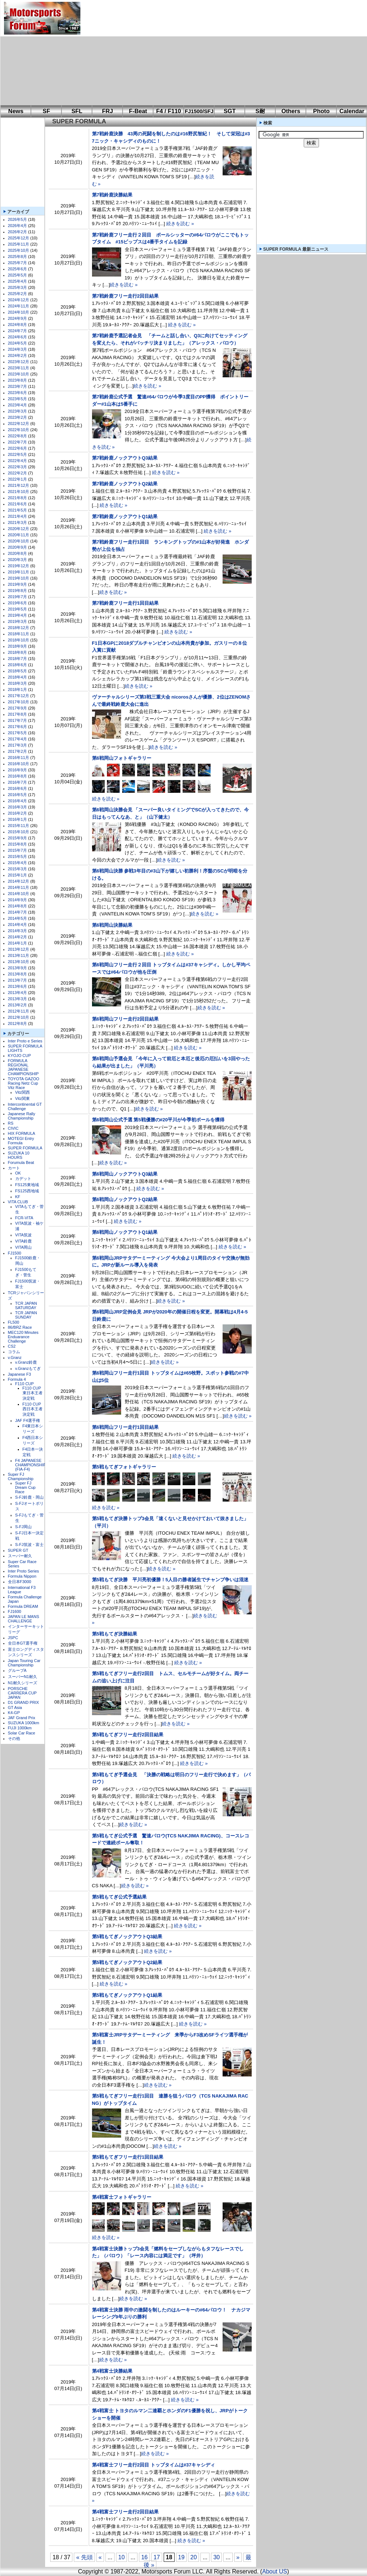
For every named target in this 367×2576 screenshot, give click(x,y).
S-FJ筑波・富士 (29, 1544)
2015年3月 (17, 869)
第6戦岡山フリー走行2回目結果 (125, 1019)
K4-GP (14, 1712)
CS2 (12, 1346)
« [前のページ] (100, 2557)
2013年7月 (17, 980)
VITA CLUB (18, 1202)
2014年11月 (18, 887)
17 (156, 2557)
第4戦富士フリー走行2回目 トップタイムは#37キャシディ (153, 2465)
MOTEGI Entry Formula (21, 1140)
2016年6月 (17, 788)
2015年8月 (17, 844)
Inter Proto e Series (25, 1041)
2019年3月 (17, 621)
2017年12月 (18, 695)
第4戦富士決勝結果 (112, 2371)
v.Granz (15, 1357)
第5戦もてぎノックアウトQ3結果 (127, 1936)
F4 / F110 (168, 111)
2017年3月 (17, 745)
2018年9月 (17, 646)
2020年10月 (18, 541)
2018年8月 (17, 652)
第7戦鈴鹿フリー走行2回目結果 (125, 296)
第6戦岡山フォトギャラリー (121, 758)
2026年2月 (17, 232)
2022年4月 (17, 460)
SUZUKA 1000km (23, 1723)
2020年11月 (18, 535)
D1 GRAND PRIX (23, 1702)
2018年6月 (17, 665)
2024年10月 (18, 312)
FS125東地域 (27, 1184)
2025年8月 (17, 256)
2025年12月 (18, 238)
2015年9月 (17, 838)
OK (18, 1173)
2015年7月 (17, 850)
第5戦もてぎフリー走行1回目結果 (127, 2157)
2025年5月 (17, 275)
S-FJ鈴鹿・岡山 (29, 1497)
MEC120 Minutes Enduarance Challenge (23, 1336)
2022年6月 (17, 448)
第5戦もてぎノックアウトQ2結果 (127, 1962)
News (16, 111)
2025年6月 (17, 269)
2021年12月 (18, 485)
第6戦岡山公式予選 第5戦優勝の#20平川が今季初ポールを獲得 (158, 1119)
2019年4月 (17, 615)
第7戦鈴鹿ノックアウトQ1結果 (125, 516)
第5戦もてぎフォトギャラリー (124, 1467)
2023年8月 (17, 380)
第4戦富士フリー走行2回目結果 (125, 2512)
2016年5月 (17, 794)
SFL (76, 111)
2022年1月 (17, 479)
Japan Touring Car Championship (24, 1662)
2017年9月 (17, 708)
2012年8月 (17, 1023)
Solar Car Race (21, 1733)
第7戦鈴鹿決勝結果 (112, 195)
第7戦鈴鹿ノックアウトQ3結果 (125, 458)
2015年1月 (17, 875)
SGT (230, 111)
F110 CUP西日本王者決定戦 (33, 1409)
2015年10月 (18, 832)
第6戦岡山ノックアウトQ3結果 (125, 1174)
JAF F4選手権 (27, 1420)
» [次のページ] (238, 2557)
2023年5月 (17, 399)
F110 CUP (24, 1384)
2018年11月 (18, 634)
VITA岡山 (23, 1247)
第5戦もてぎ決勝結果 (114, 1634)
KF (17, 1196)
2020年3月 (17, 559)
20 (193, 2557)
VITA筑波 (23, 1235)
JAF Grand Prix (21, 1718)
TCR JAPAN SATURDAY (26, 1305)
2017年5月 (17, 733)
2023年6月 (17, 392)
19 (181, 2557)
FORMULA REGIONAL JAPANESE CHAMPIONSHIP (23, 1067)
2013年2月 (17, 1005)
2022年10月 (18, 430)
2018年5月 (17, 671)
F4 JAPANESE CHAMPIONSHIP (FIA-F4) (30, 1464)
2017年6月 (17, 726)
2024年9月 (17, 318)
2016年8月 (17, 776)
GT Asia (15, 1707)
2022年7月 (17, 442)
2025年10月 (18, 250)
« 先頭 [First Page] (84, 2557)
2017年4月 (17, 739)
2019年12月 (18, 566)
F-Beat (138, 111)
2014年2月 (17, 937)
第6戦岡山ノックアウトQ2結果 (125, 1199)
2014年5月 (17, 918)
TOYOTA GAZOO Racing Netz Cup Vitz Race (23, 1083)
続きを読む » (180, 223)
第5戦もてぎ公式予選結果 (119, 1897)
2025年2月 (17, 293)
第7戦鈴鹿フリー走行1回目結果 (125, 603)
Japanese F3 (19, 1374)
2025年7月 (17, 263)
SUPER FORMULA (25, 1148)
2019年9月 (17, 584)
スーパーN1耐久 (22, 1676)
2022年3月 (17, 467)
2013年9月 (17, 968)
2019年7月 (17, 597)
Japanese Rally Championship (21, 1116)
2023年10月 (18, 374)
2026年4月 (17, 225)
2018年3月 (17, 683)
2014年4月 (17, 924)
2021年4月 (17, 516)
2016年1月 (17, 819)
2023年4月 (17, 405)
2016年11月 (18, 757)
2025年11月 (18, 244)
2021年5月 (17, 510)
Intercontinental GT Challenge (25, 1106)
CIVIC (13, 1128)
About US (274, 2571)
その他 (14, 1738)
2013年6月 (17, 986)
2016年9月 (17, 770)
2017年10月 (18, 702)
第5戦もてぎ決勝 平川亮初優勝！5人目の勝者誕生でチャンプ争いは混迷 (170, 1579)
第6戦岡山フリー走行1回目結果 (125, 1427)
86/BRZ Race (20, 1327)
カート (14, 1168)
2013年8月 (17, 974)
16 (144, 2557)
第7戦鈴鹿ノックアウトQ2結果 (125, 483)
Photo (321, 111)
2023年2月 (17, 417)
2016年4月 (17, 801)
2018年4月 (17, 677)
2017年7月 (17, 720)
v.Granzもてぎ (28, 1368)
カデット (23, 1178)
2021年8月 (17, 498)
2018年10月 (18, 640)
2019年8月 (17, 590)
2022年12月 (18, 423)
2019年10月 (18, 578)
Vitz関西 (22, 1092)
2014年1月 (17, 943)
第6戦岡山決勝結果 (112, 925)
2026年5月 (17, 219)
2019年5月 (17, 609)
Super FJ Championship (20, 1476)
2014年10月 (18, 893)
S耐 (260, 111)
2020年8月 (17, 553)
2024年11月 (18, 306)
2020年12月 (18, 528)
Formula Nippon (22, 1576)
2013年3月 (17, 999)
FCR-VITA (24, 1218)
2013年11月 (18, 955)
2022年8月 (17, 436)
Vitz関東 (22, 1098)
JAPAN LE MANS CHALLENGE (23, 1618)
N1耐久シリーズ (22, 1683)
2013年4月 (17, 992)
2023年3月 (17, 411)
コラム (14, 1351)
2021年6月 (17, 504)
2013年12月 (18, 949)
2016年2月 (17, 813)
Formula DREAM (23, 1606)
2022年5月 (17, 454)
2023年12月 (18, 361)
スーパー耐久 (20, 1556)
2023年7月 (17, 386)
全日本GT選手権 (22, 1643)
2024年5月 (17, 343)
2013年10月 (18, 961)
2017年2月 (17, 751)
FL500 (13, 1322)
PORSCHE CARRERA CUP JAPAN (22, 1693)
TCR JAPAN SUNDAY (26, 1315)
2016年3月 (17, 807)
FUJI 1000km (20, 1728)
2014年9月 (17, 900)
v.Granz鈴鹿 (26, 1362)
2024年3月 (17, 349)
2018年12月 (18, 627)
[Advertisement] (183, 53)
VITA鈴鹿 (23, 1241)
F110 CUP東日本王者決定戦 (33, 1393)
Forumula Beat (21, 1162)
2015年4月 (17, 862)
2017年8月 (17, 714)
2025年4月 (17, 281)
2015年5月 (17, 856)
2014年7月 (17, 912)
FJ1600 (14, 1611)
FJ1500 (14, 1253)
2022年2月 (17, 473)
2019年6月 (17, 603)
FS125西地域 (27, 1191)
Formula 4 (17, 1379)
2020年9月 (17, 547)
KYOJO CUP (19, 1055)
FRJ (107, 111)
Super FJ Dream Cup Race (25, 1487)
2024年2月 (17, 355)
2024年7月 (17, 331)
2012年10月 (18, 1017)
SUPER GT (18, 1550)
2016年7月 (17, 782)
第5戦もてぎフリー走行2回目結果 (127, 1734)
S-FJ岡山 (23, 1526)
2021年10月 (18, 491)
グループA (17, 1670)
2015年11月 (18, 825)
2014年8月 (17, 906)
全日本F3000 (19, 1581)
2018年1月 (17, 689)
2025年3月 (17, 287)
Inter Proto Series (23, 1571)
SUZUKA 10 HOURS (18, 1155)
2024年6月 (17, 337)
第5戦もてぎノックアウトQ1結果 (127, 1995)
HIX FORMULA (21, 1133)
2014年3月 (17, 931)
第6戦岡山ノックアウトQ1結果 (125, 1232)
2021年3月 (17, 522)
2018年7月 (17, 658)
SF (46, 111)
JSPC (13, 1637)
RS (10, 1123)
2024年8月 (17, 324)
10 (121, 2557)
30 (216, 2557)
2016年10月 (18, 764)
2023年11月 (18, 368)
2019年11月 (18, 572)
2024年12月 (18, 300)
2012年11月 (18, 1011)
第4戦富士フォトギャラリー (121, 2197)
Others (291, 111)
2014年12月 (18, 881)
